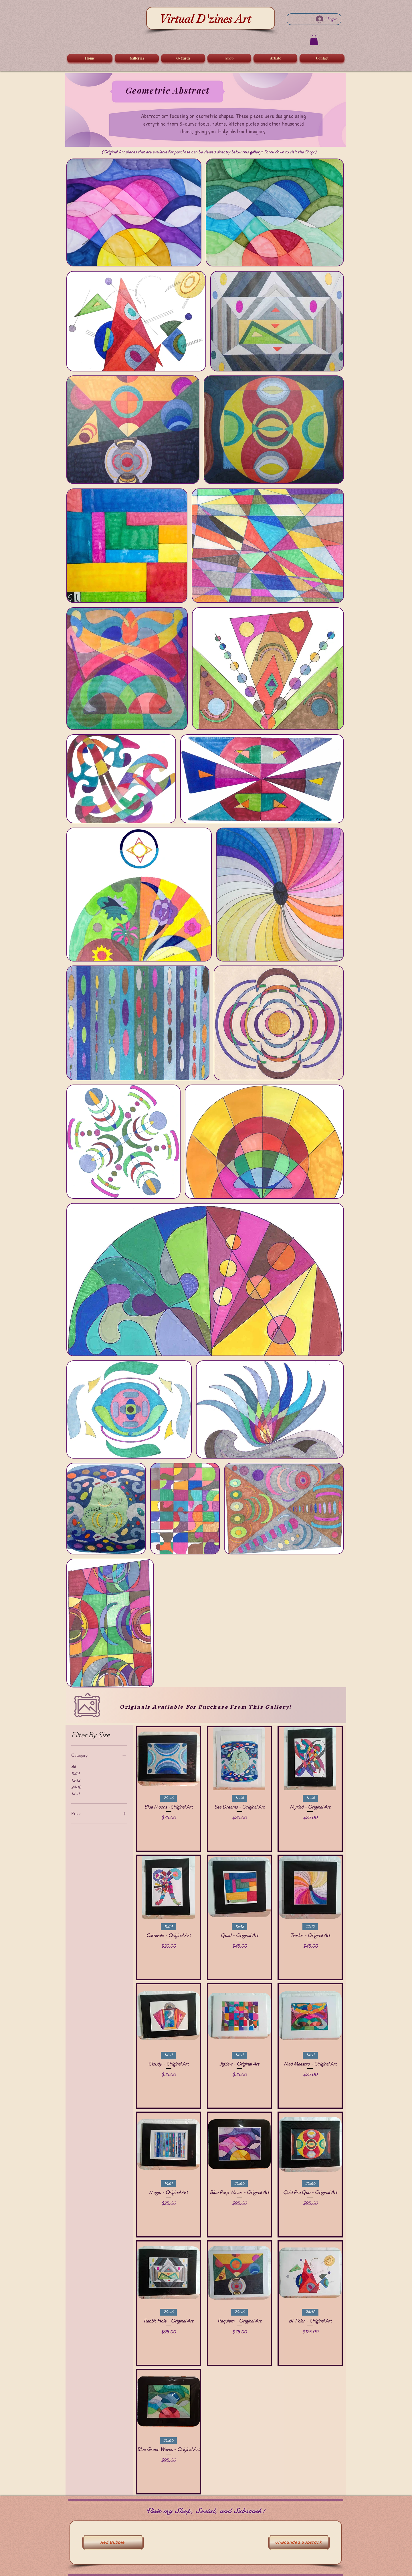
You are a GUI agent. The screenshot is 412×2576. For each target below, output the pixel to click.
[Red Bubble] (113, 2542)
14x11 (75, 1794)
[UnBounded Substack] (299, 2542)
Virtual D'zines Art (205, 19)
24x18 (76, 1787)
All (73, 1767)
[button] (314, 40)
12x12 (75, 1780)
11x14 (75, 1773)
